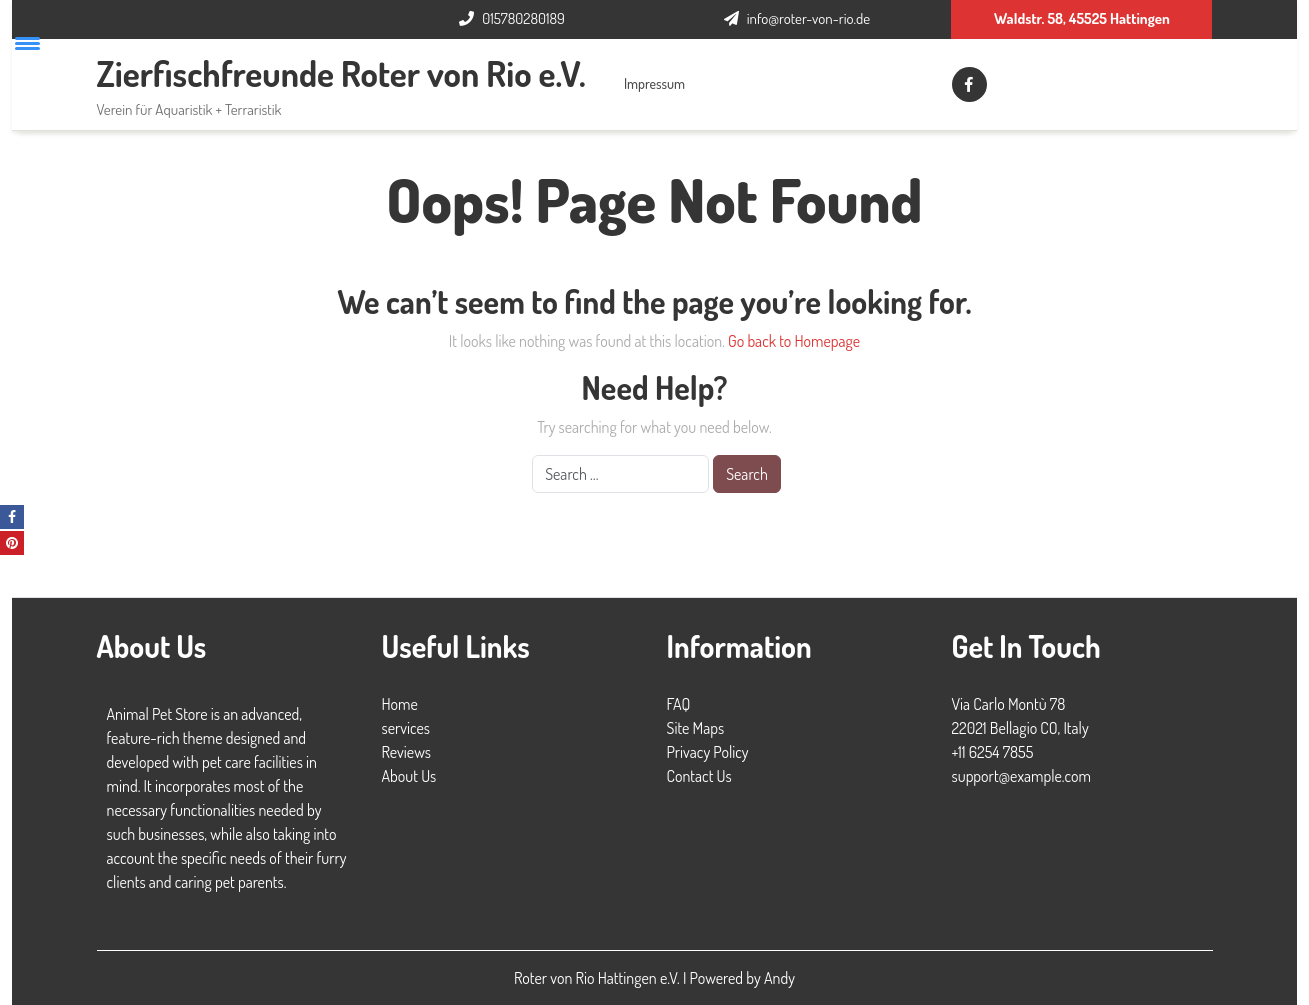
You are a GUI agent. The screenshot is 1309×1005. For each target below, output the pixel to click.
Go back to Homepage (794, 341)
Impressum (654, 83)
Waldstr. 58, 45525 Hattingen (1082, 18)
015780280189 (523, 18)
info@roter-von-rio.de (808, 18)
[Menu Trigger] (27, 42)
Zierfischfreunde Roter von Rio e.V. (341, 73)
